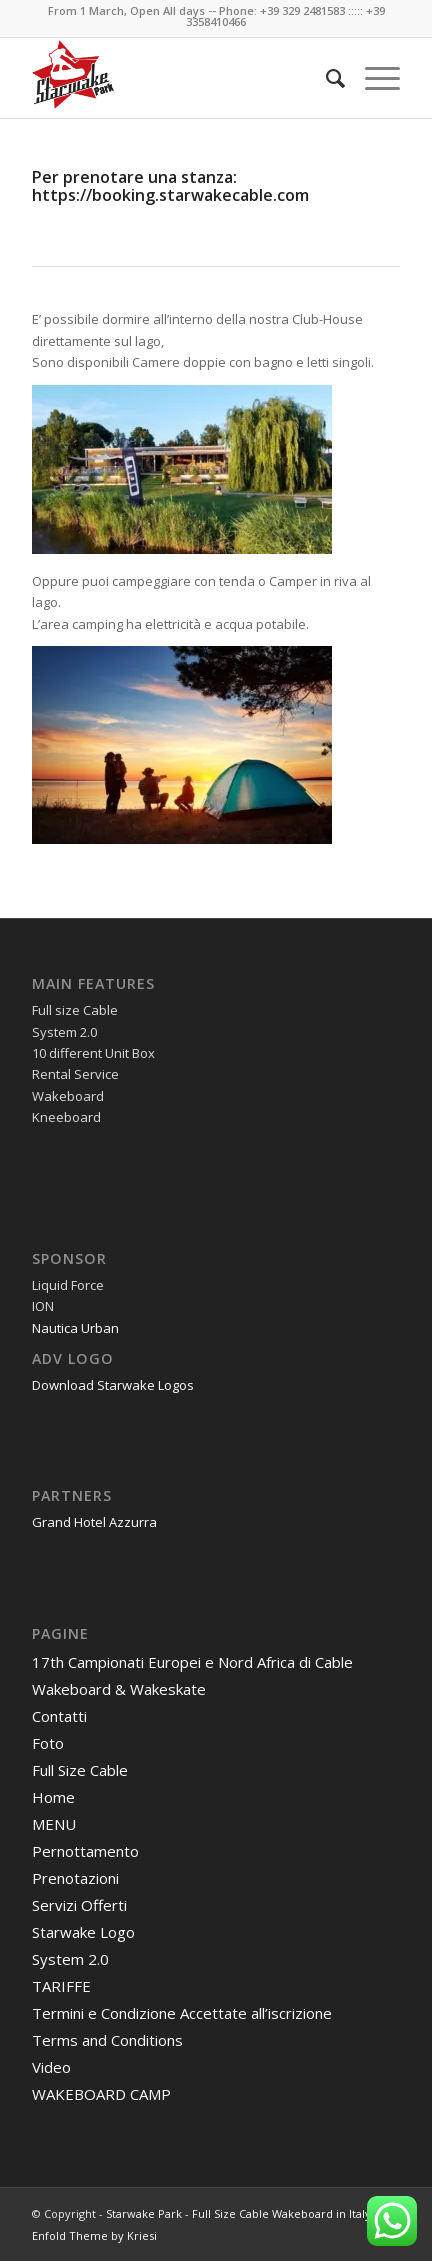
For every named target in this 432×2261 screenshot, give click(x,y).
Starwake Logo (83, 1932)
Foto (48, 1743)
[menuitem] (325, 78)
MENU (54, 1824)
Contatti (59, 1716)
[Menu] (372, 78)
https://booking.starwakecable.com (170, 195)
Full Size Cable (80, 1770)
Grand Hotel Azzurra (94, 1522)
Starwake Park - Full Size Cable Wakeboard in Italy (238, 2213)
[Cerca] (325, 78)
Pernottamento (85, 1851)
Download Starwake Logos (113, 1385)
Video (51, 2067)
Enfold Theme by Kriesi (94, 2235)
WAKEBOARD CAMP (101, 2094)
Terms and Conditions (107, 2040)
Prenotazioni (75, 1878)
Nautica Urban (75, 1328)
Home (53, 1797)
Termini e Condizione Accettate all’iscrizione (182, 2013)
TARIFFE (61, 1986)
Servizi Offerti (79, 1905)
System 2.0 (70, 1959)
